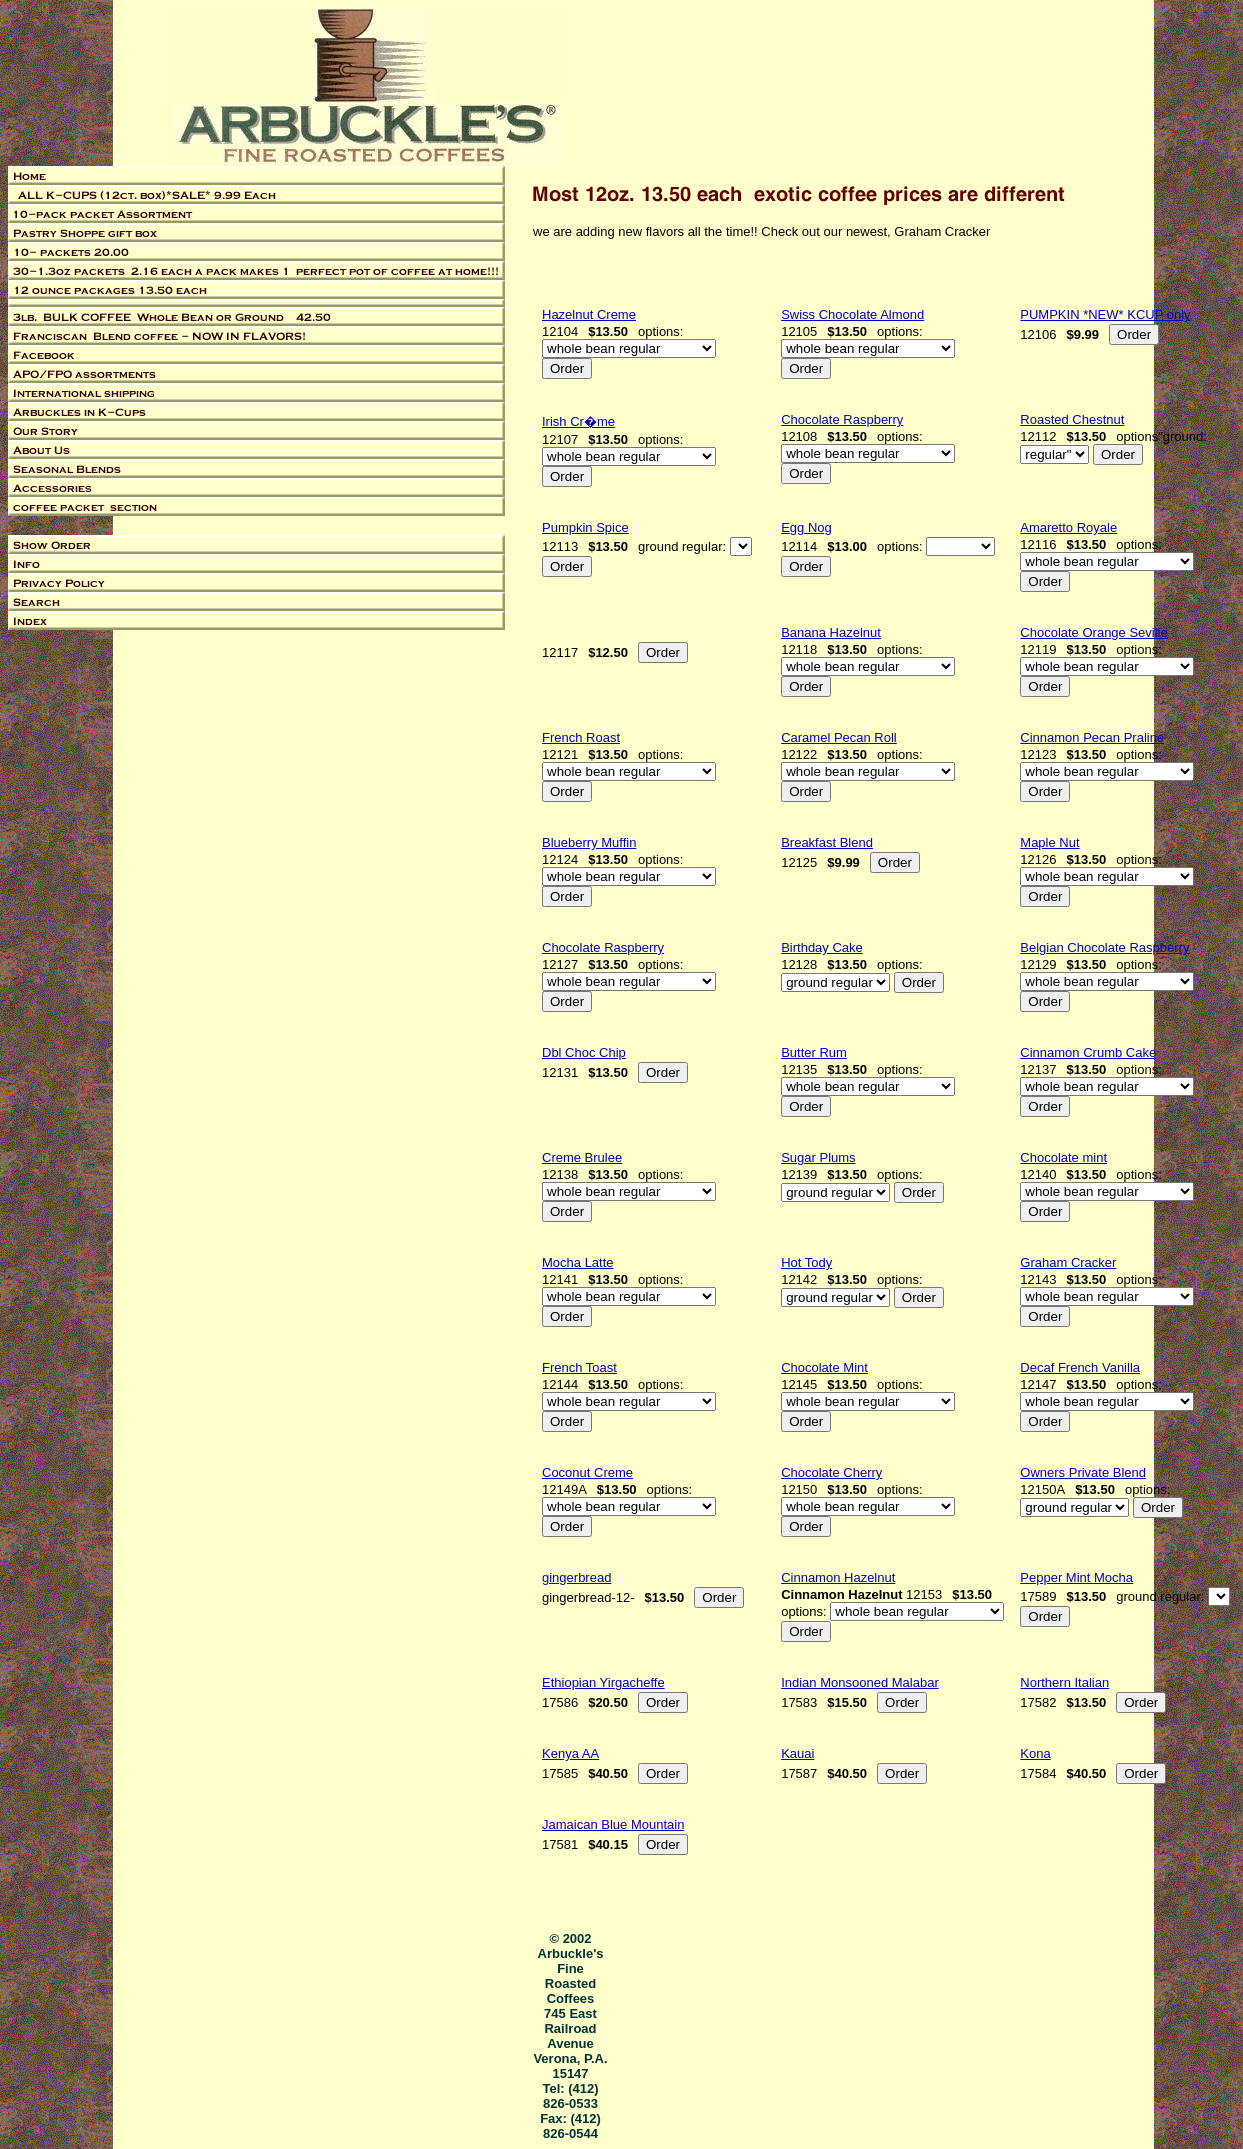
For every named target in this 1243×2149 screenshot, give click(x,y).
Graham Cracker (1068, 1262)
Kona (1035, 1753)
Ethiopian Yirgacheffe (603, 1682)
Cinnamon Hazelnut (838, 1577)
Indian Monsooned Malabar (860, 1682)
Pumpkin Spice (585, 527)
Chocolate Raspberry (842, 419)
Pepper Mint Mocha (1076, 1577)
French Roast (581, 737)
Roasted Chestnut (1072, 419)
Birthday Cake (822, 947)
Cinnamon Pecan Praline (1092, 737)
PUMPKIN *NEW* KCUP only (1105, 314)
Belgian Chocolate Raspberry (1104, 947)
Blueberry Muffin (589, 842)
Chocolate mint (1063, 1157)
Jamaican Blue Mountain (613, 1824)
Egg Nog (806, 527)
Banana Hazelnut (831, 632)
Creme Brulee (582, 1157)
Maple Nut (1049, 842)
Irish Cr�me (578, 421)
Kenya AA (570, 1753)
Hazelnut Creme (589, 314)
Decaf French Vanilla (1080, 1367)
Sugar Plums (818, 1157)
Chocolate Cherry (831, 1472)
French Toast (579, 1367)
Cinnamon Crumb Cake (1088, 1052)
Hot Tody (806, 1262)
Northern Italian (1064, 1682)
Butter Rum (814, 1052)
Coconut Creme (587, 1472)
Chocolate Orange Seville (1093, 632)
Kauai (797, 1753)
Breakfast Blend (827, 842)
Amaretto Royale (1068, 527)
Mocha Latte (578, 1262)
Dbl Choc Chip (584, 1052)
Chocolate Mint (824, 1367)
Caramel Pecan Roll (839, 737)
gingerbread (576, 1577)
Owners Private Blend (1083, 1472)
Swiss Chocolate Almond (852, 314)
